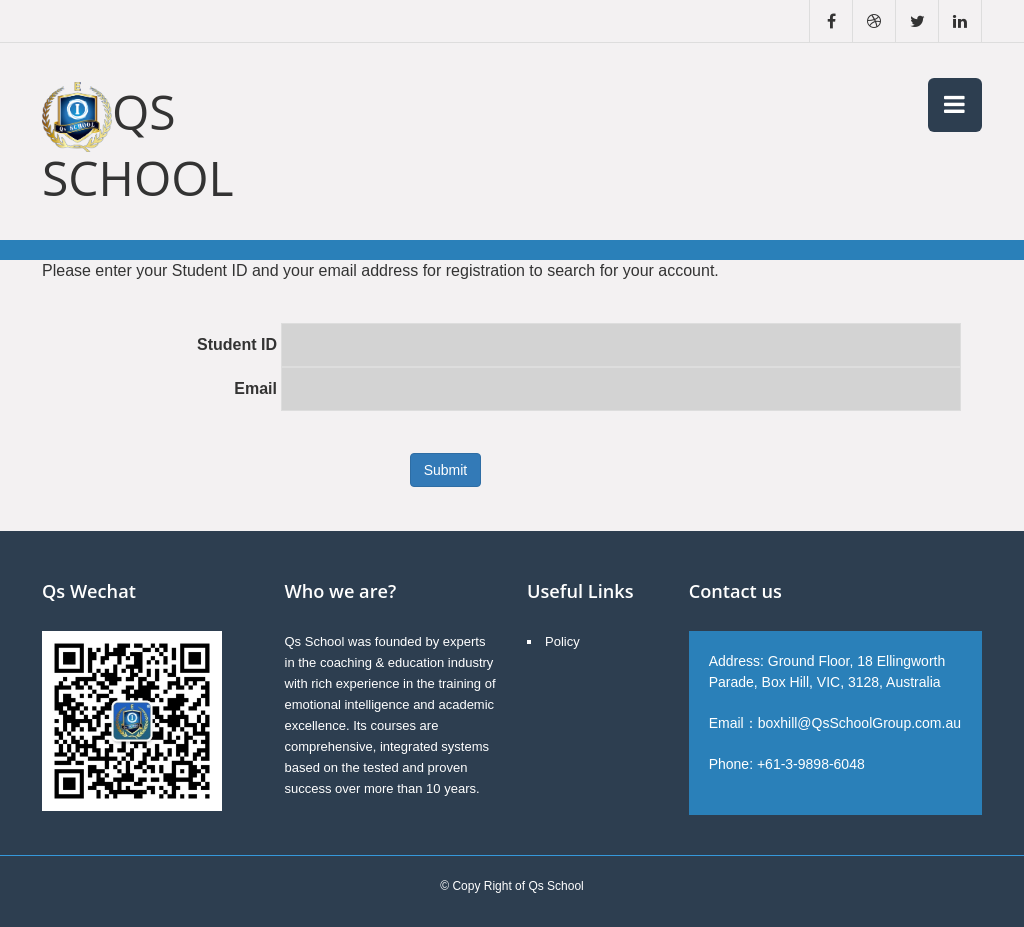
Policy (562, 641)
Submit (446, 470)
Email (255, 388)
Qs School (138, 144)
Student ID (237, 344)
